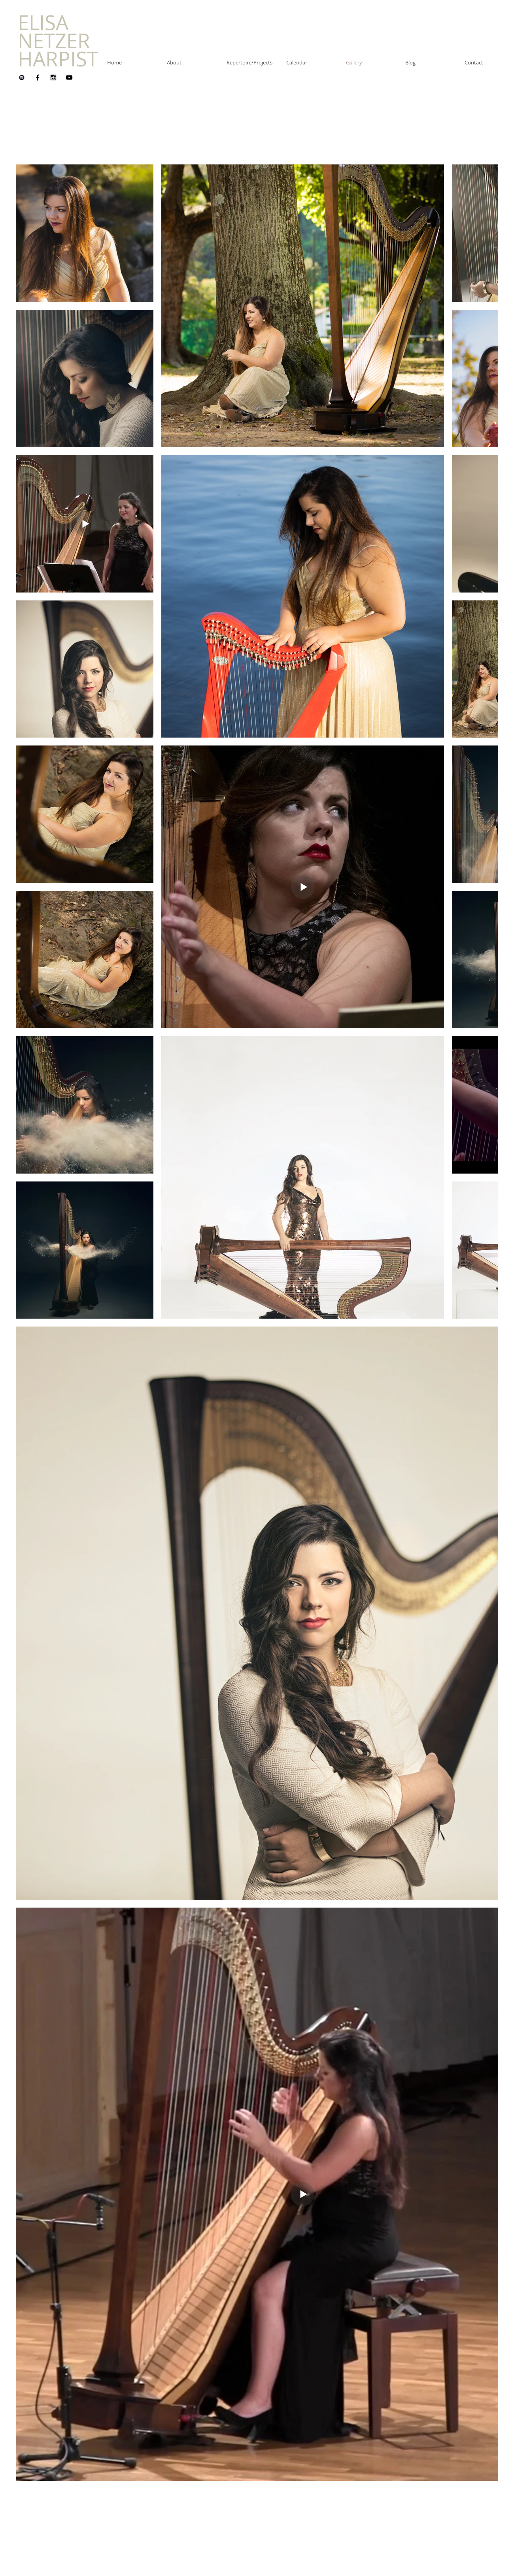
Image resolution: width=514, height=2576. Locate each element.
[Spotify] (22, 77)
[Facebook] (38, 77)
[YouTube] (69, 77)
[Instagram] (53, 77)
